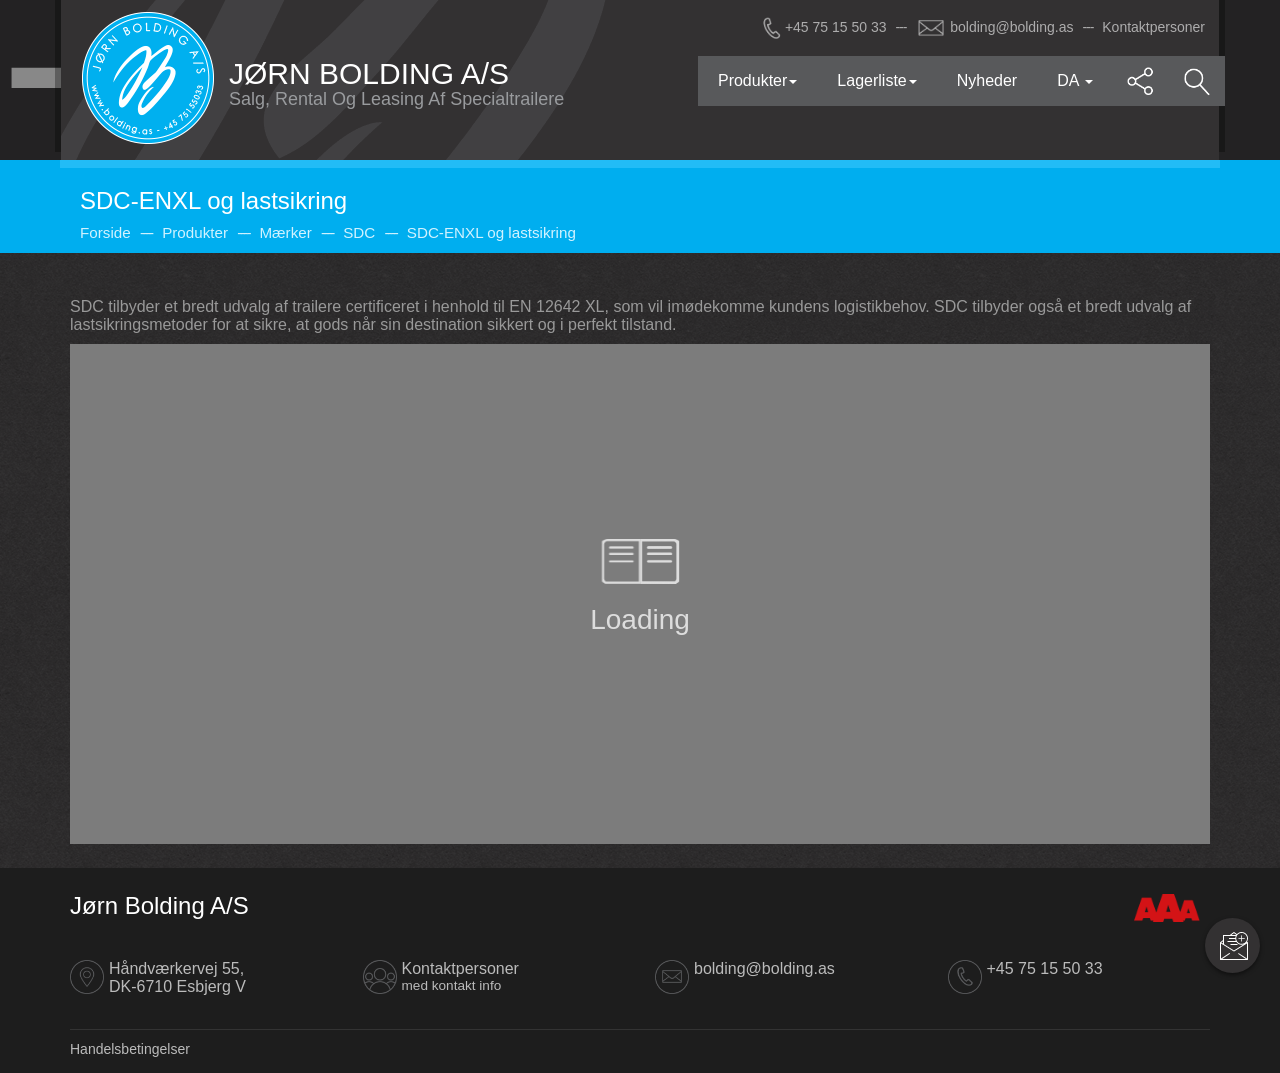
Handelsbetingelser (130, 1049)
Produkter (195, 232)
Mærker (285, 232)
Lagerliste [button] (876, 80)
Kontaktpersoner (1153, 27)
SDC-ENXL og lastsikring (491, 232)
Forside (105, 232)
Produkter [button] (757, 80)
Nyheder (987, 80)
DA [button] (1075, 80)
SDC (359, 232)
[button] (1141, 81)
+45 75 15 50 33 (823, 27)
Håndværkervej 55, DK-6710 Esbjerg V (177, 977)
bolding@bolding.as (995, 27)
